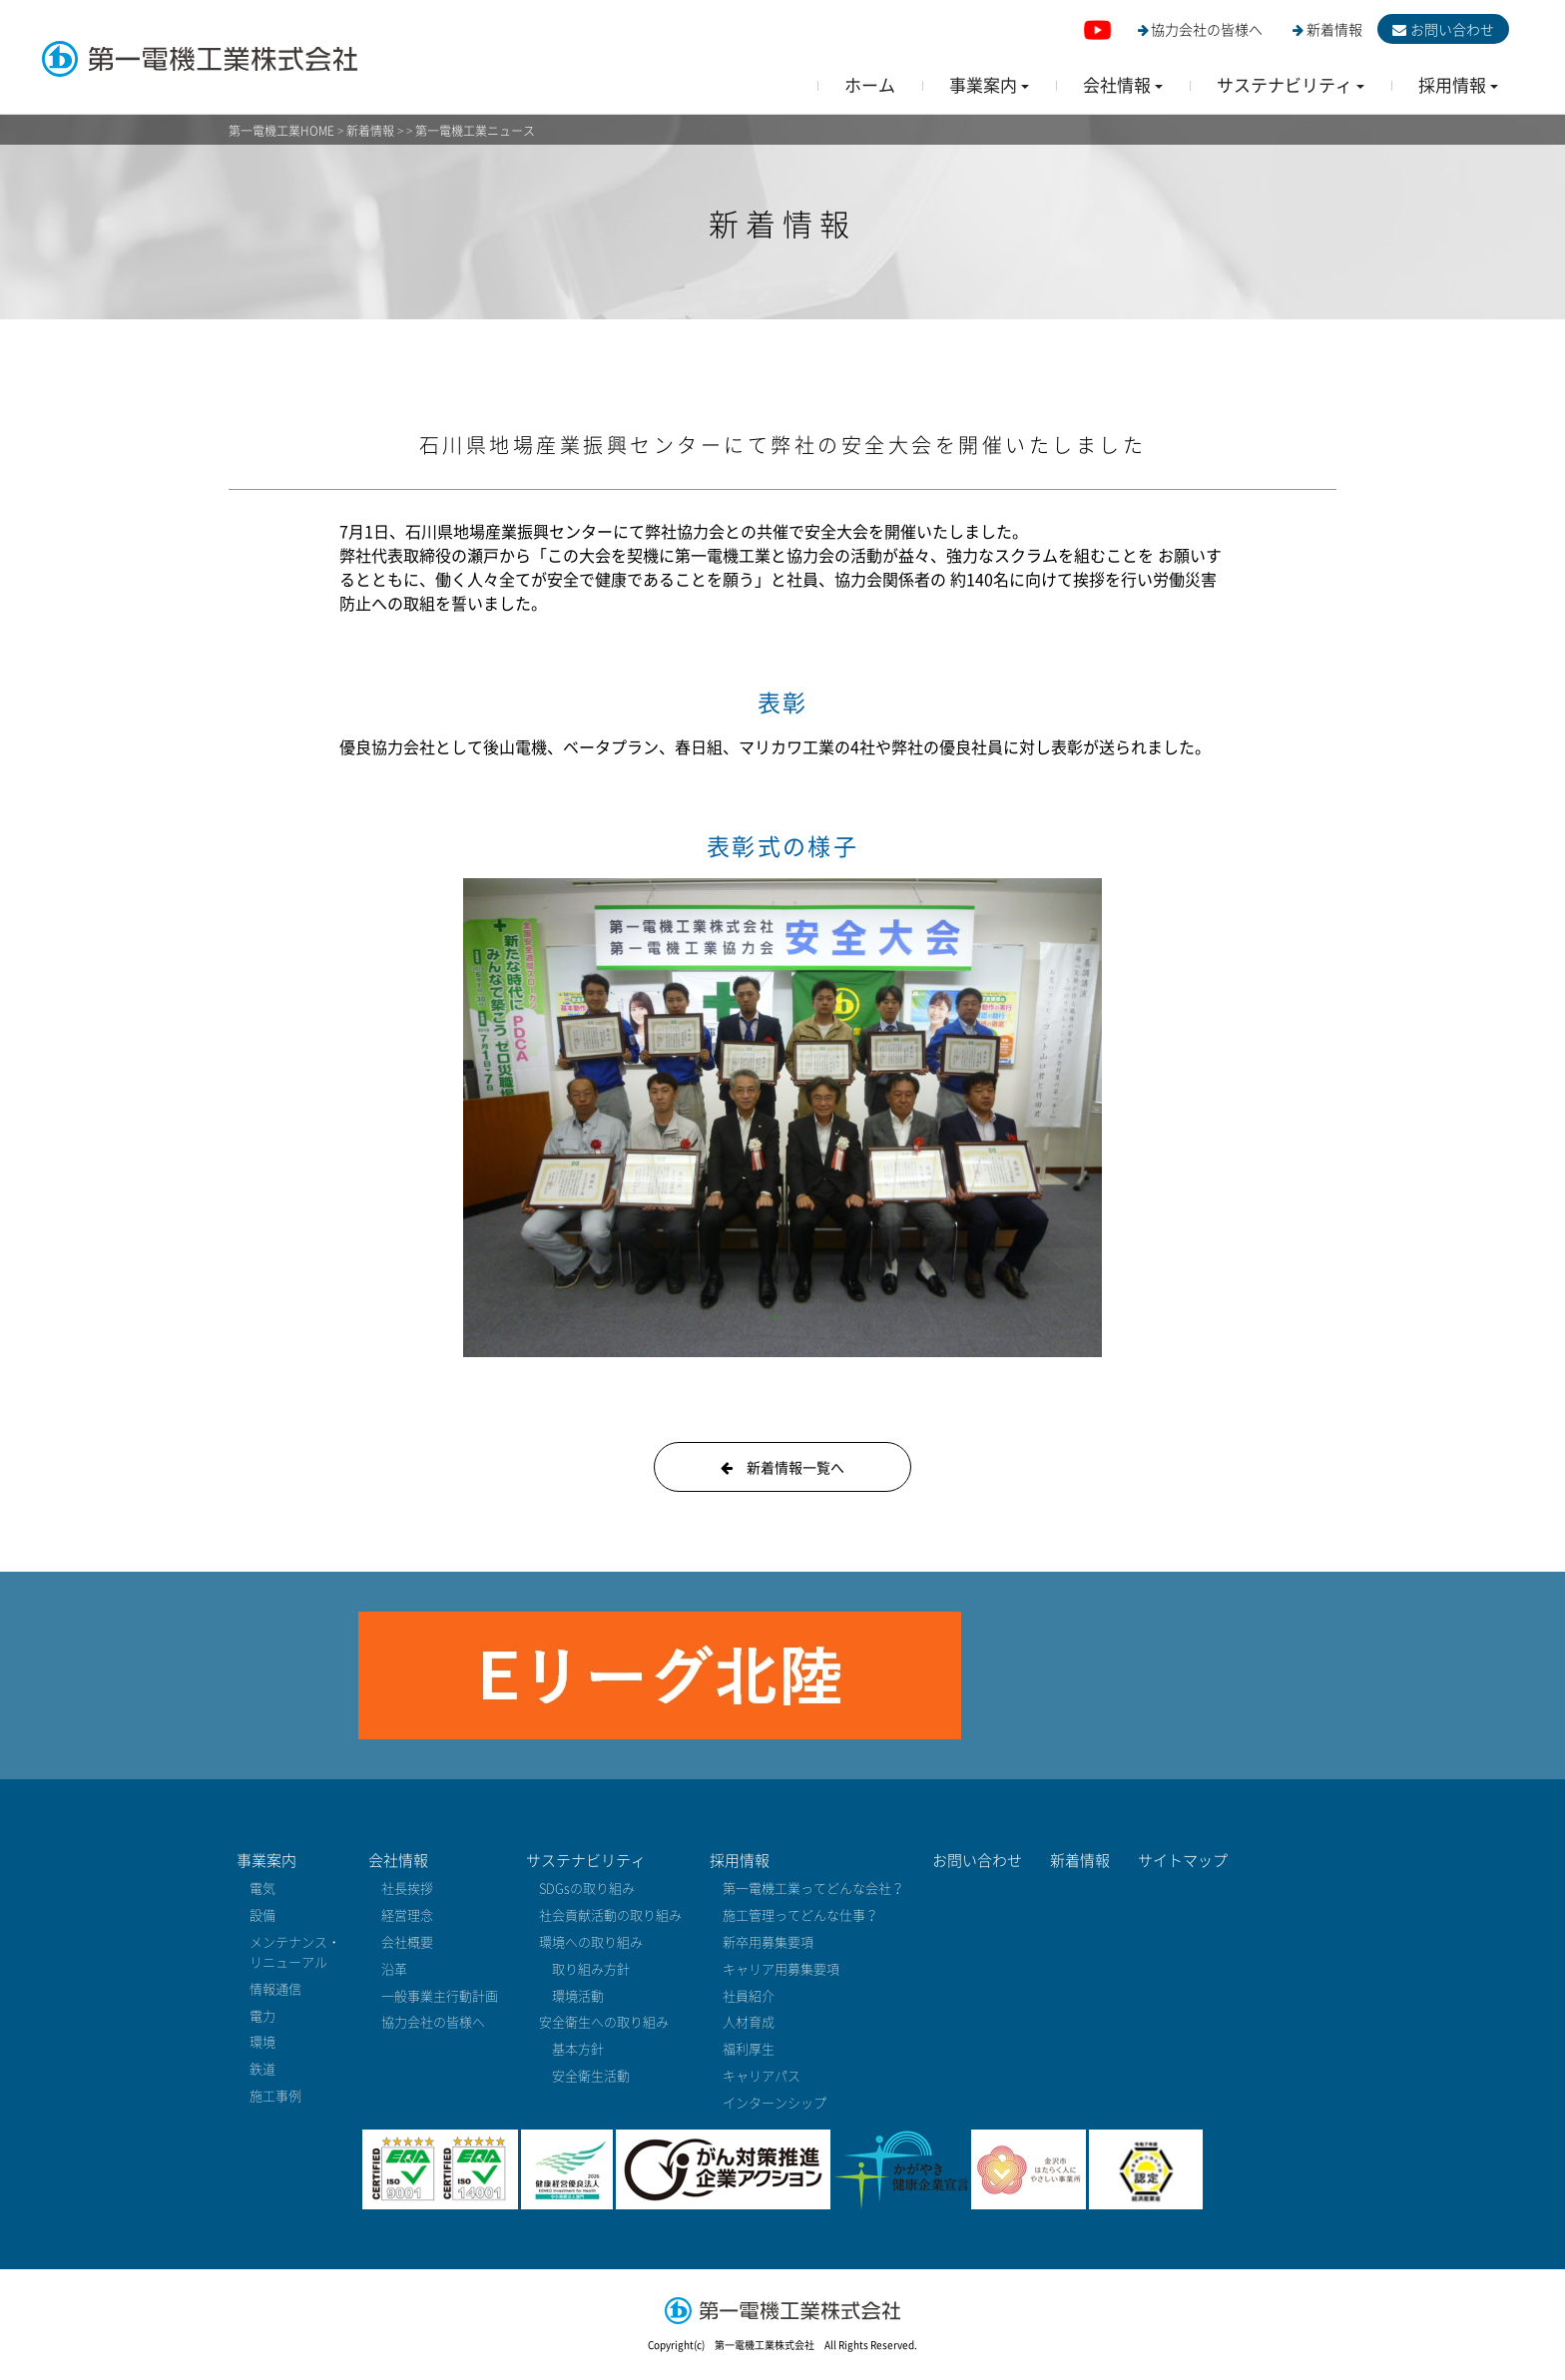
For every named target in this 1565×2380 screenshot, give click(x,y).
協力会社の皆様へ (1201, 29)
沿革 (394, 1968)
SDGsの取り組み (587, 1887)
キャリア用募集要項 (781, 1968)
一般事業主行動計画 (439, 1995)
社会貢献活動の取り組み (610, 1914)
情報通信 (275, 1988)
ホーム (869, 84)
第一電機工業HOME (281, 131)
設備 (262, 1914)
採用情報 (740, 1860)
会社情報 (398, 1860)
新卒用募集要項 (768, 1941)
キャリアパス (761, 2075)
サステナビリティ (586, 1860)
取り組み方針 (591, 1968)
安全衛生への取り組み (604, 2021)
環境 (262, 2041)
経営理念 (407, 1914)
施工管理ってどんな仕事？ (800, 1914)
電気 (262, 1887)
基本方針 (578, 2048)
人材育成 (749, 2021)
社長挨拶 (407, 1887)
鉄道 (262, 2068)
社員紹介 (749, 1995)
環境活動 (578, 1995)
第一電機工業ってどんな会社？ (813, 1887)
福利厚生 (749, 2048)
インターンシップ (774, 2102)
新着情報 (1327, 29)
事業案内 (266, 1860)
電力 (262, 2015)
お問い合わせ (1443, 29)
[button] (988, 84)
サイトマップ (1183, 1860)
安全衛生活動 (591, 2075)
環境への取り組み (591, 1941)
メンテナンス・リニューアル (295, 1951)
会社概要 (407, 1941)
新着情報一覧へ (782, 1467)
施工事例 (275, 2095)
